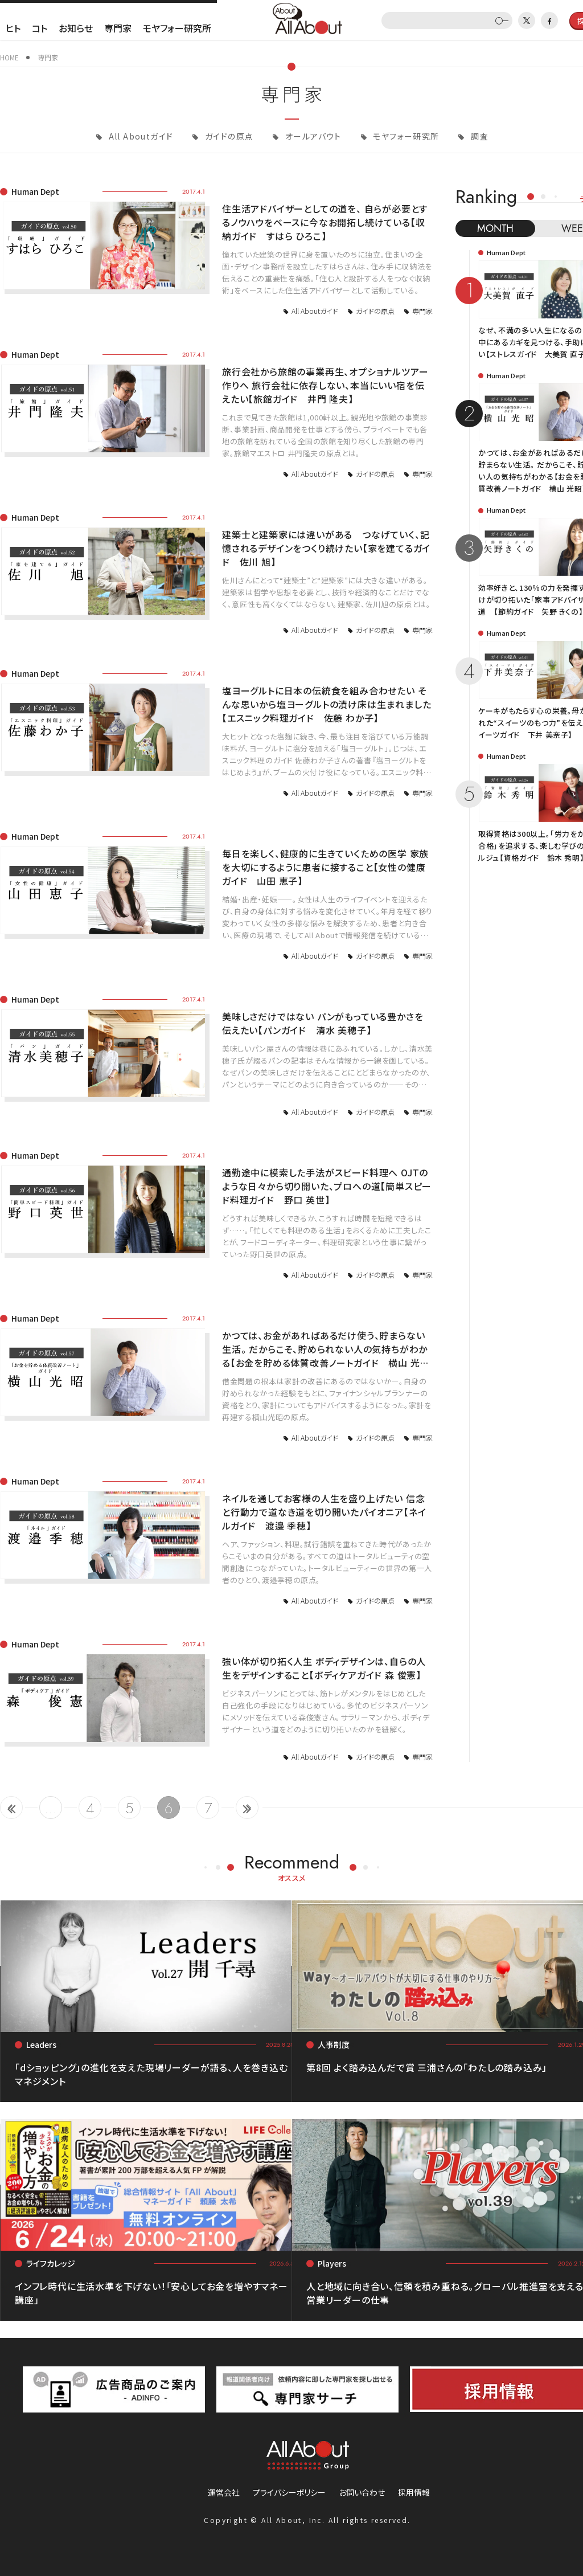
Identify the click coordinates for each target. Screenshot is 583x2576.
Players (332, 2263)
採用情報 (414, 2492)
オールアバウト (312, 136)
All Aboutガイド (139, 136)
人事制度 (334, 2044)
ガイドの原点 (228, 136)
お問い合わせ (362, 2492)
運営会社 (224, 2492)
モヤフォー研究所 (177, 28)
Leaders (41, 2044)
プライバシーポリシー (289, 2492)
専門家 (118, 28)
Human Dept (35, 191)
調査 (478, 136)
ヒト (13, 28)
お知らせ (76, 28)
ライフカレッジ (50, 2263)
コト (39, 28)
